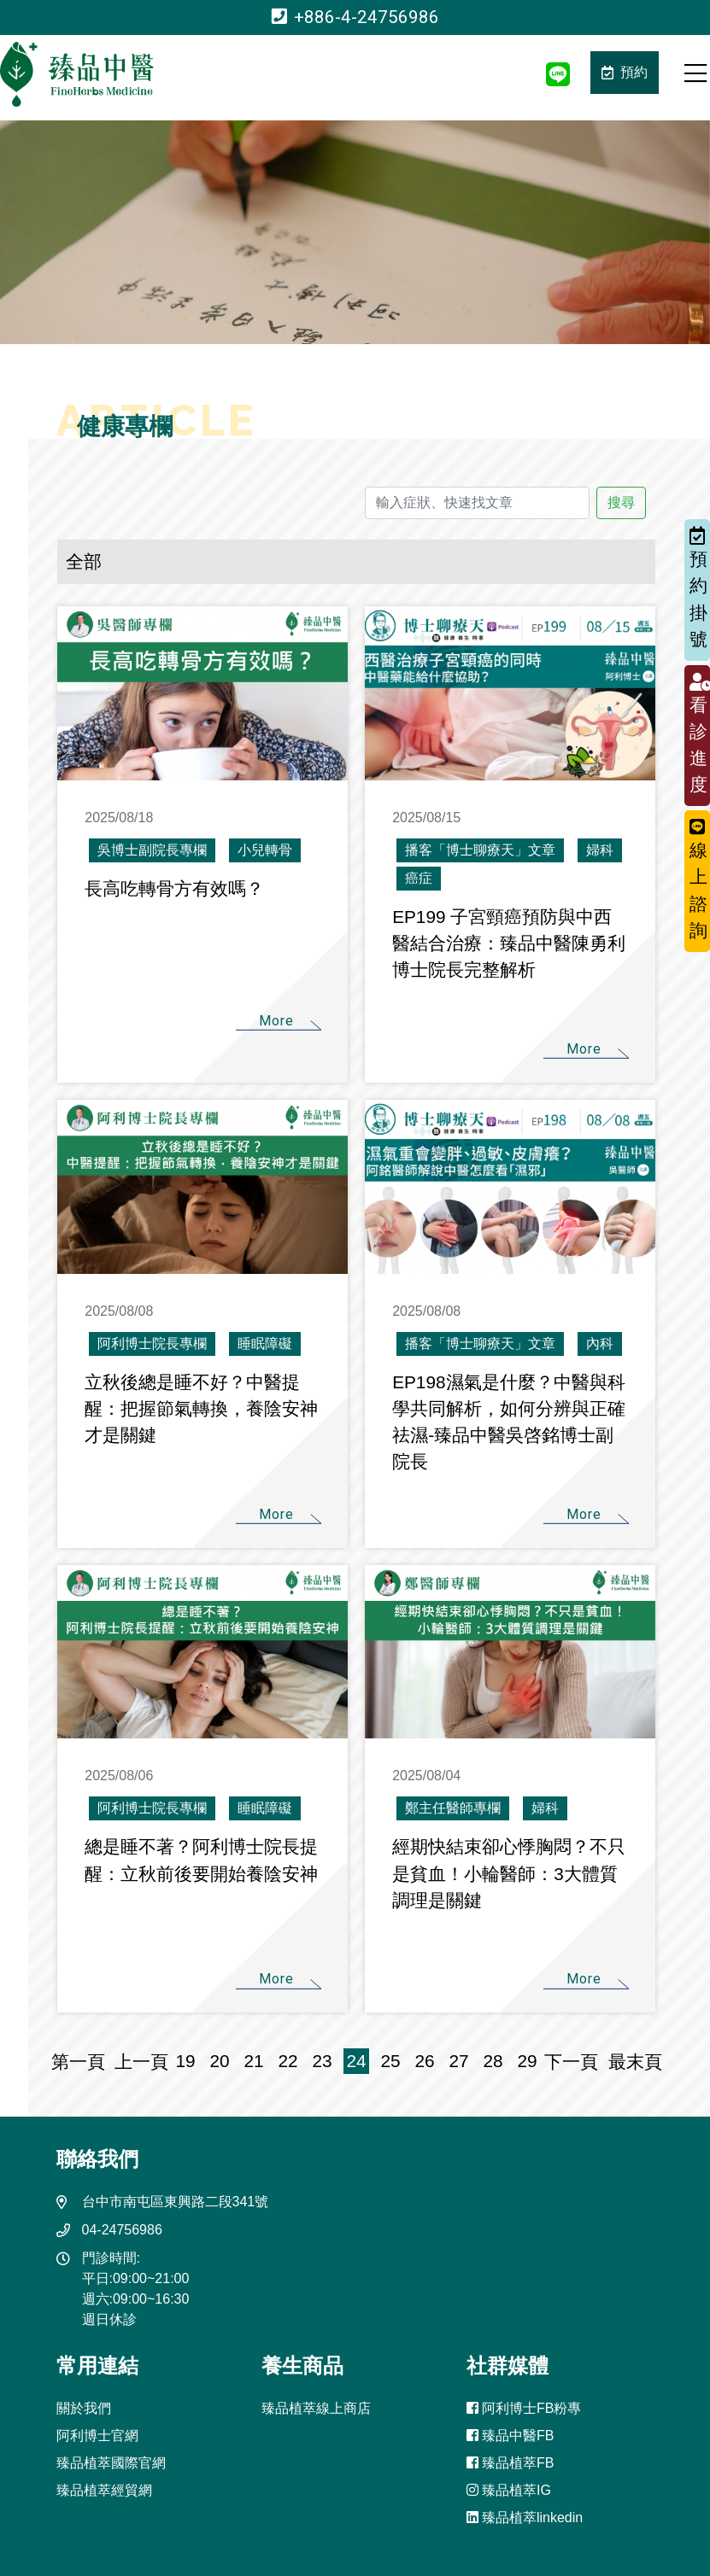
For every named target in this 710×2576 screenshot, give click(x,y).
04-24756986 (122, 2230)
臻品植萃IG (508, 2490)
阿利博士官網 (97, 2435)
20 (220, 2061)
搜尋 (621, 502)
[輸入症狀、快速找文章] (477, 503)
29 (527, 2061)
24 (357, 2061)
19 (186, 2061)
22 (288, 2061)
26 (425, 2061)
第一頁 (83, 2061)
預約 (624, 72)
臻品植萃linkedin (525, 2517)
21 (254, 2061)
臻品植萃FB (510, 2463)
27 (459, 2061)
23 (322, 2061)
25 (391, 2061)
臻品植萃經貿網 (104, 2490)
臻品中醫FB (510, 2435)
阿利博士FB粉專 (524, 2408)
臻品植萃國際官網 (111, 2463)
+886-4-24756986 (355, 17)
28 (493, 2061)
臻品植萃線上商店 (316, 2408)
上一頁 (141, 2061)
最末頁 (630, 2061)
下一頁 (571, 2061)
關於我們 (83, 2408)
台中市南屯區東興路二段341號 (175, 2201)
